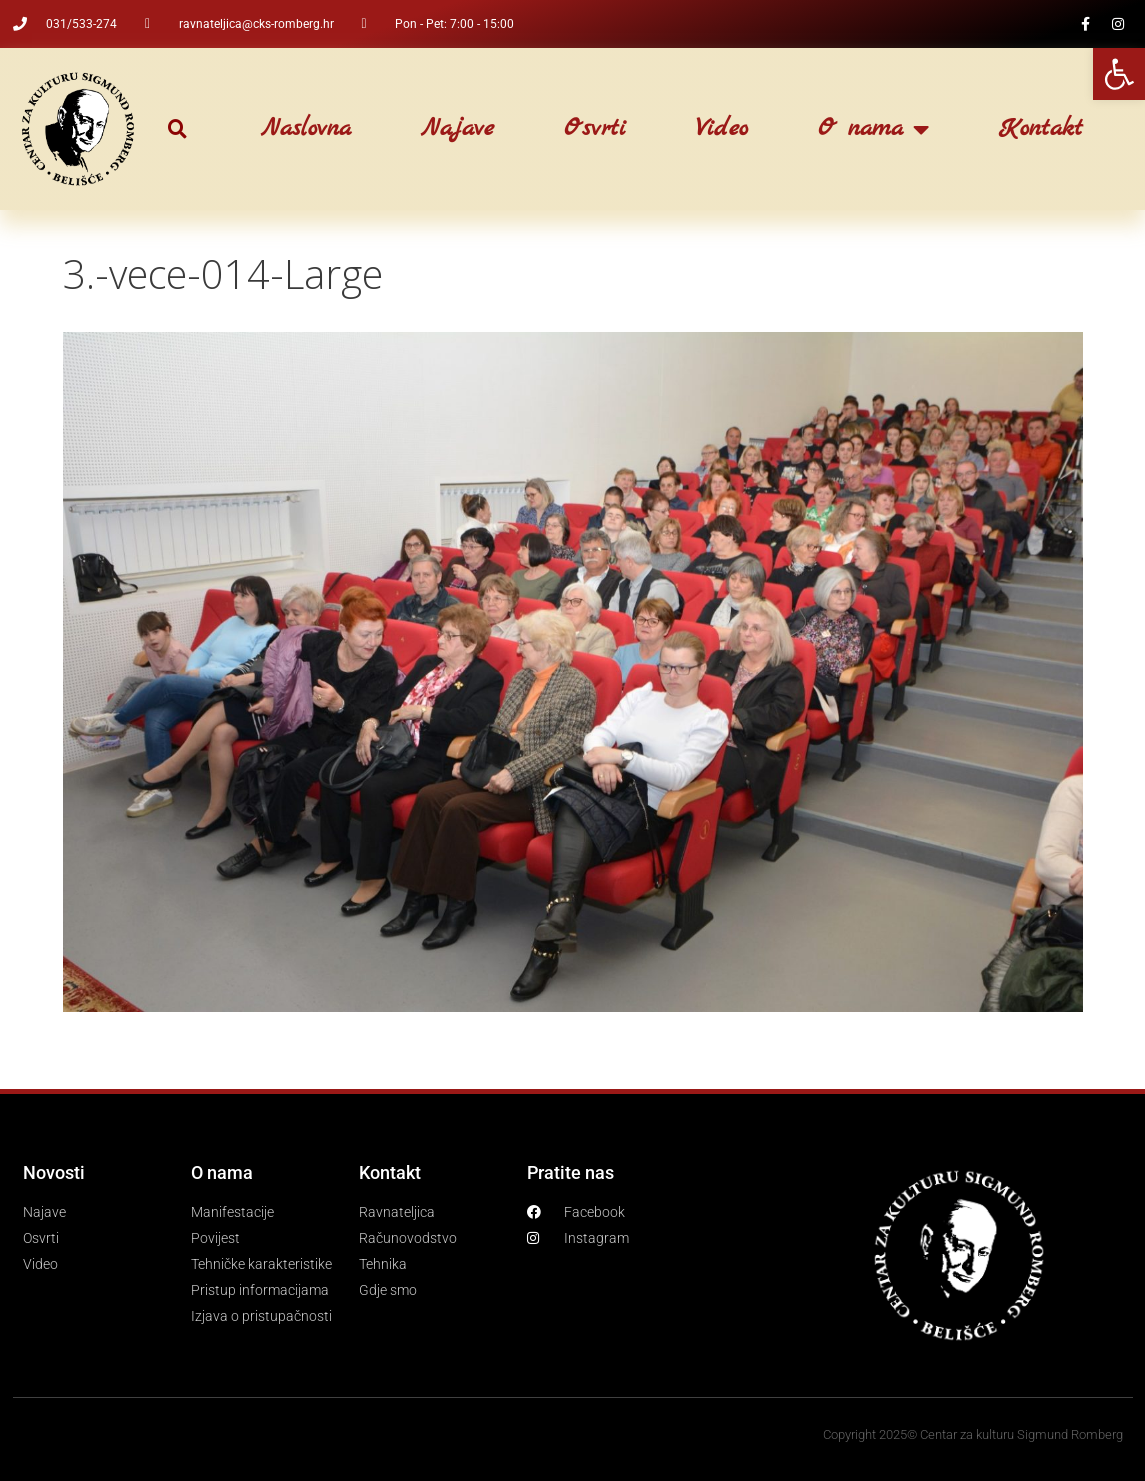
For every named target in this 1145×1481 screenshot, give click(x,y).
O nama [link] (873, 129)
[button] (177, 129)
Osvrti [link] (595, 129)
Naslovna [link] (306, 129)
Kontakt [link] (1041, 129)
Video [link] (722, 129)
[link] (1119, 74)
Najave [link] (457, 129)
